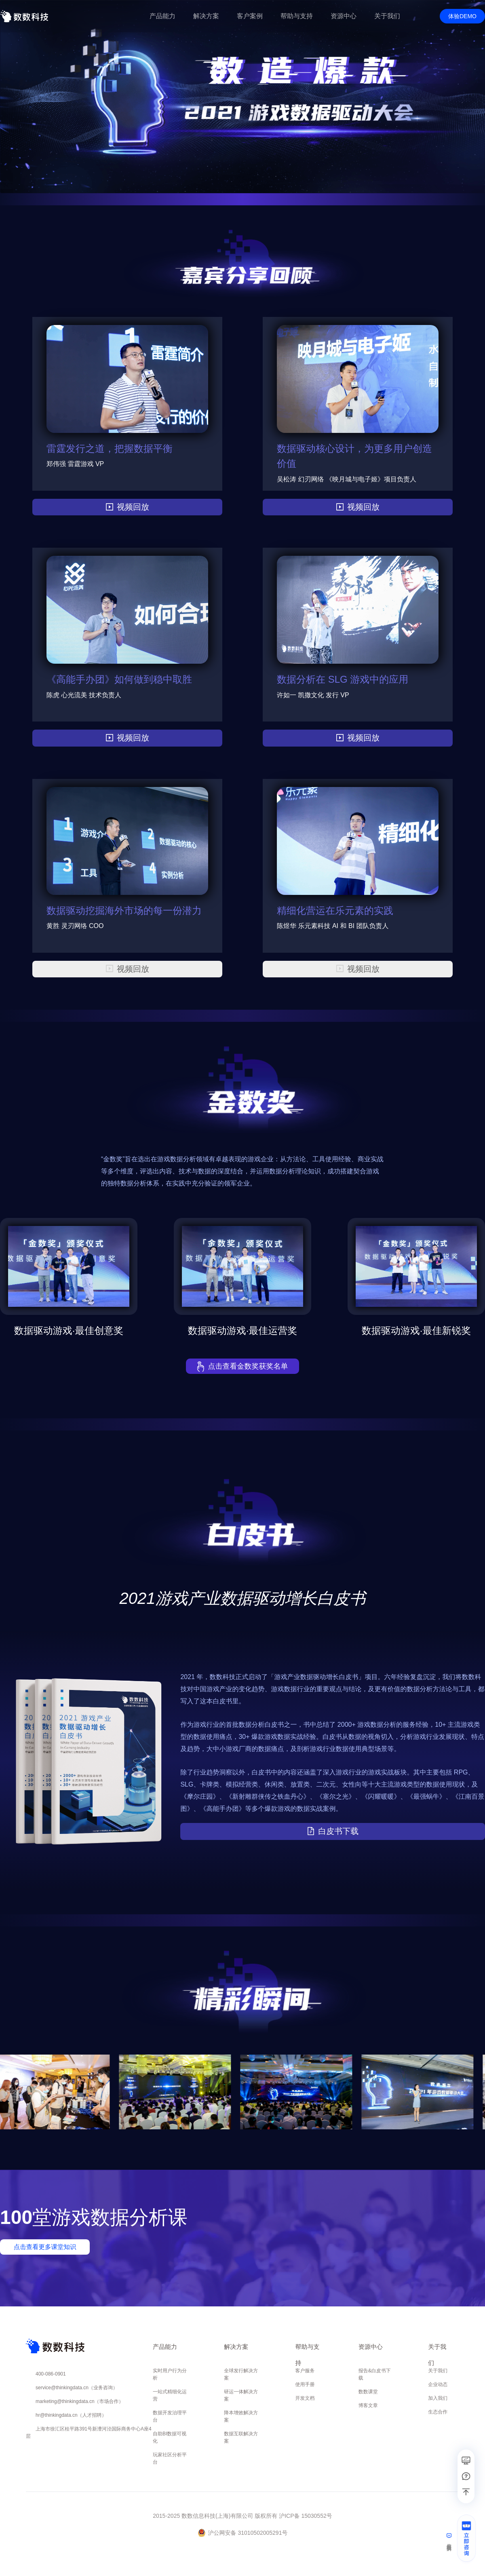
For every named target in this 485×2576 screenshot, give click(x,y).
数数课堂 (368, 2390)
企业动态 (437, 2383)
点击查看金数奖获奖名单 (242, 1366)
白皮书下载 (332, 1831)
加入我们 (437, 2396)
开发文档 (305, 2396)
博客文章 (368, 2404)
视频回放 (127, 506)
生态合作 (437, 2410)
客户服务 (305, 2369)
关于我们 (437, 2369)
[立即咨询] (466, 2541)
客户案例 (250, 16)
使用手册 (305, 2383)
